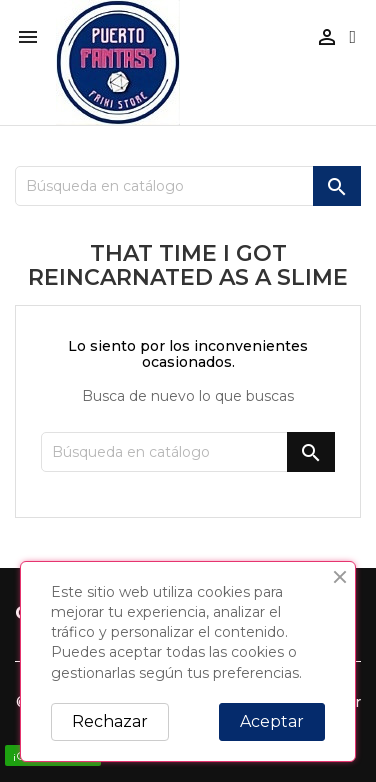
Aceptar (272, 721)
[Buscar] (188, 186)
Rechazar (110, 721)
